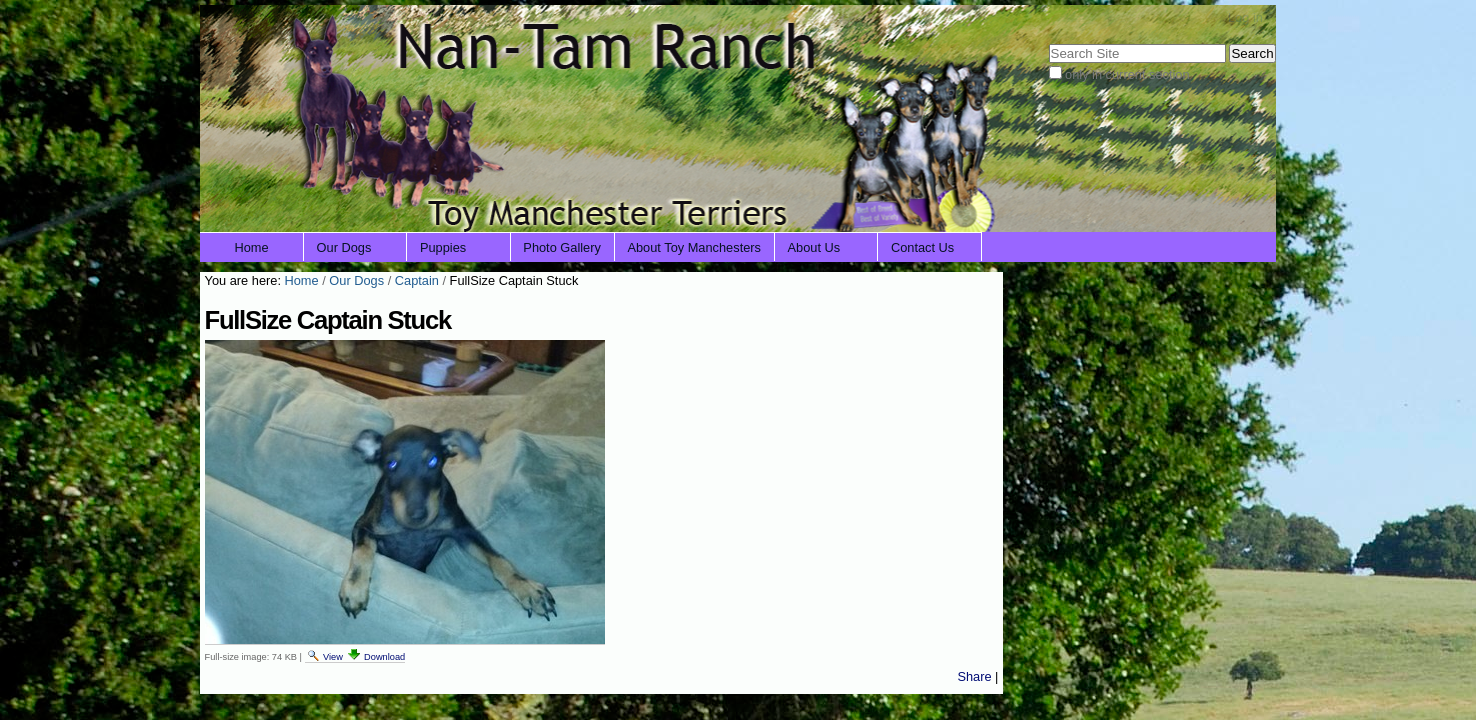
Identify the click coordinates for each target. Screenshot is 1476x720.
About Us (814, 247)
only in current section (1127, 74)
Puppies (443, 247)
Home (252, 247)
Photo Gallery (562, 247)
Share (974, 676)
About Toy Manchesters (694, 247)
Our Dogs (344, 247)
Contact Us (922, 247)
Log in (1245, 17)
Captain (417, 280)
